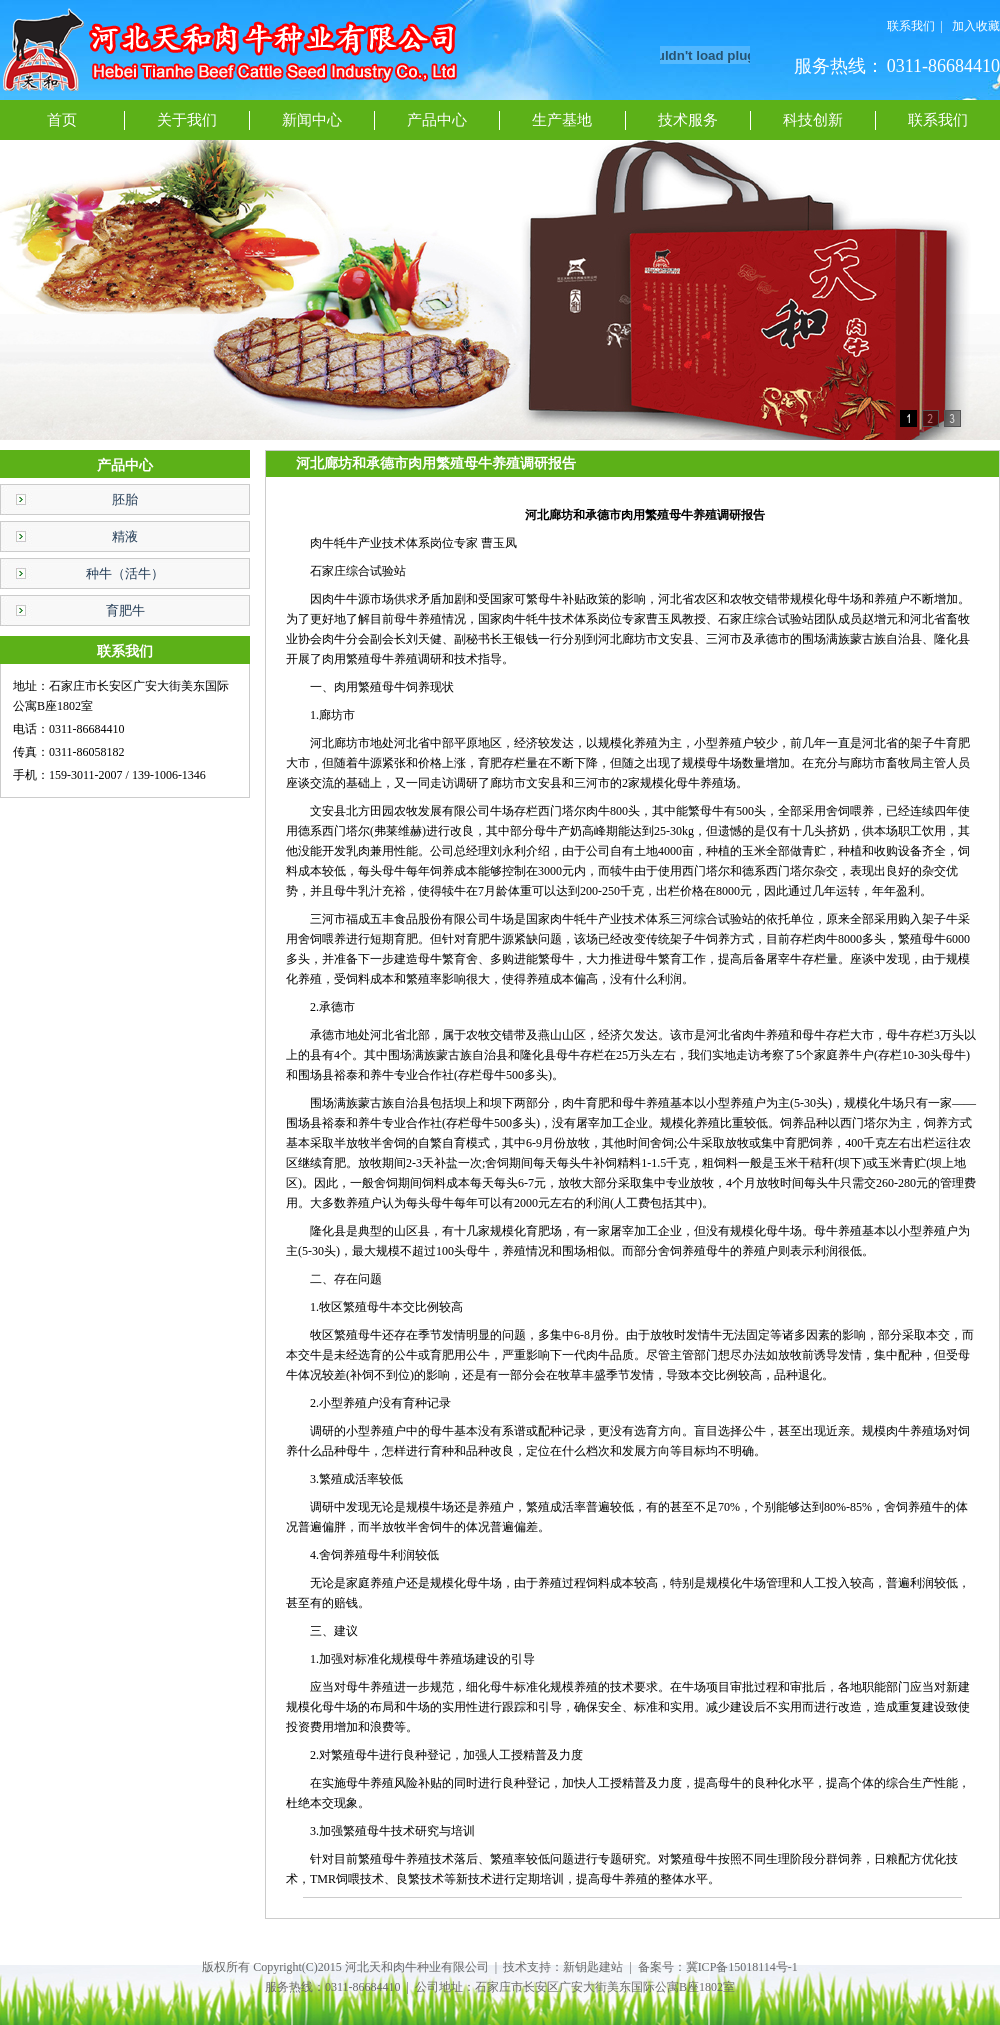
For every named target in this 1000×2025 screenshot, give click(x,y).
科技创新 (813, 120)
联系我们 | (915, 26)
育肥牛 (125, 610)
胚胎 (125, 499)
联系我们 (938, 120)
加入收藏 (976, 26)
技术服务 (688, 120)
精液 (125, 536)
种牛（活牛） (125, 573)
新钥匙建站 (593, 1967)
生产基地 (562, 120)
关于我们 (187, 120)
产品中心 (437, 120)
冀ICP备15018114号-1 (742, 1967)
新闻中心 (312, 120)
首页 (62, 120)
